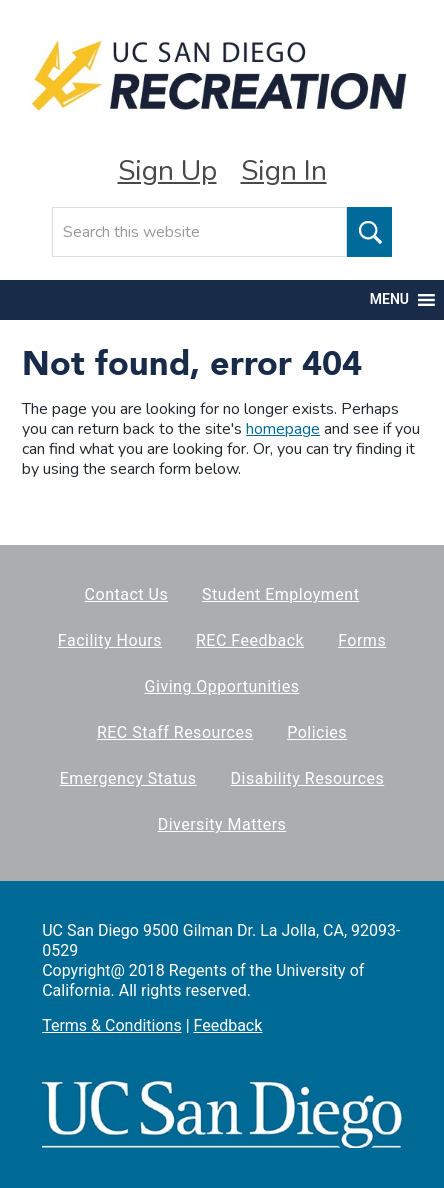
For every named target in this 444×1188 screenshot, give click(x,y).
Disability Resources (308, 778)
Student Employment (280, 594)
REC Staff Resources (175, 732)
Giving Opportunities (222, 686)
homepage (283, 429)
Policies (317, 732)
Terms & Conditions (112, 1025)
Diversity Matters (222, 824)
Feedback (228, 1025)
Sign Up (167, 171)
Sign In (284, 171)
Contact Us (127, 594)
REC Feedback (250, 640)
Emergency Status (128, 778)
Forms (362, 640)
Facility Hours (110, 640)
